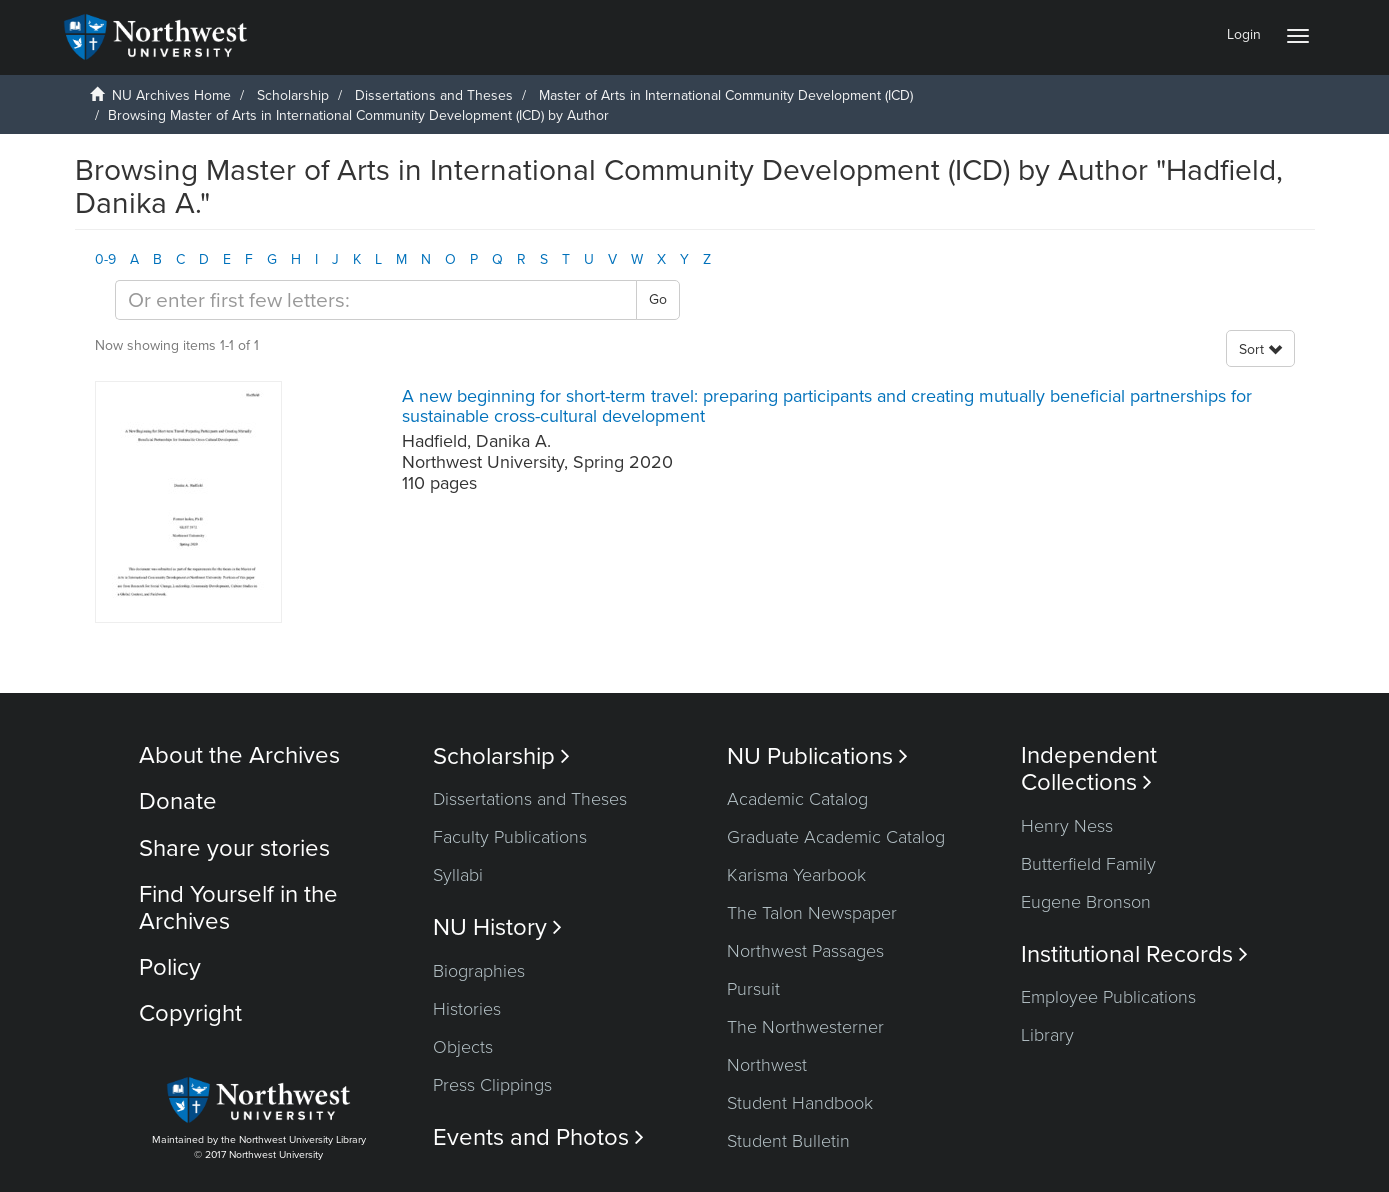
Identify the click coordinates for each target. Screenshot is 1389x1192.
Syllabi (458, 875)
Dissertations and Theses (434, 95)
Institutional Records (1134, 954)
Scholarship (293, 95)
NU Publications (817, 756)
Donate (178, 801)
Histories (467, 1009)
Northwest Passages (805, 951)
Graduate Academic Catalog (836, 837)
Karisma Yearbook (796, 875)
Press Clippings (492, 1085)
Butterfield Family (1088, 864)
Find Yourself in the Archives (238, 907)
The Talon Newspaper (812, 913)
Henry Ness (1067, 826)
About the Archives (239, 755)
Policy (170, 967)
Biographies (479, 971)
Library (1047, 1035)
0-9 (105, 259)
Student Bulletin (788, 1141)
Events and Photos (538, 1137)
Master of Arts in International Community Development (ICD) (726, 95)
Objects (463, 1047)
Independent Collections (1089, 769)
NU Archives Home (171, 95)
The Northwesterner (805, 1027)
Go (658, 299)
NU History (497, 927)
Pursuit (753, 989)
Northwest (767, 1065)
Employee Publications (1108, 997)
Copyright (190, 1013)
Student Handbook (800, 1103)
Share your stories (234, 848)
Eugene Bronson (1086, 902)
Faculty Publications (510, 837)
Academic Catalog (797, 799)
